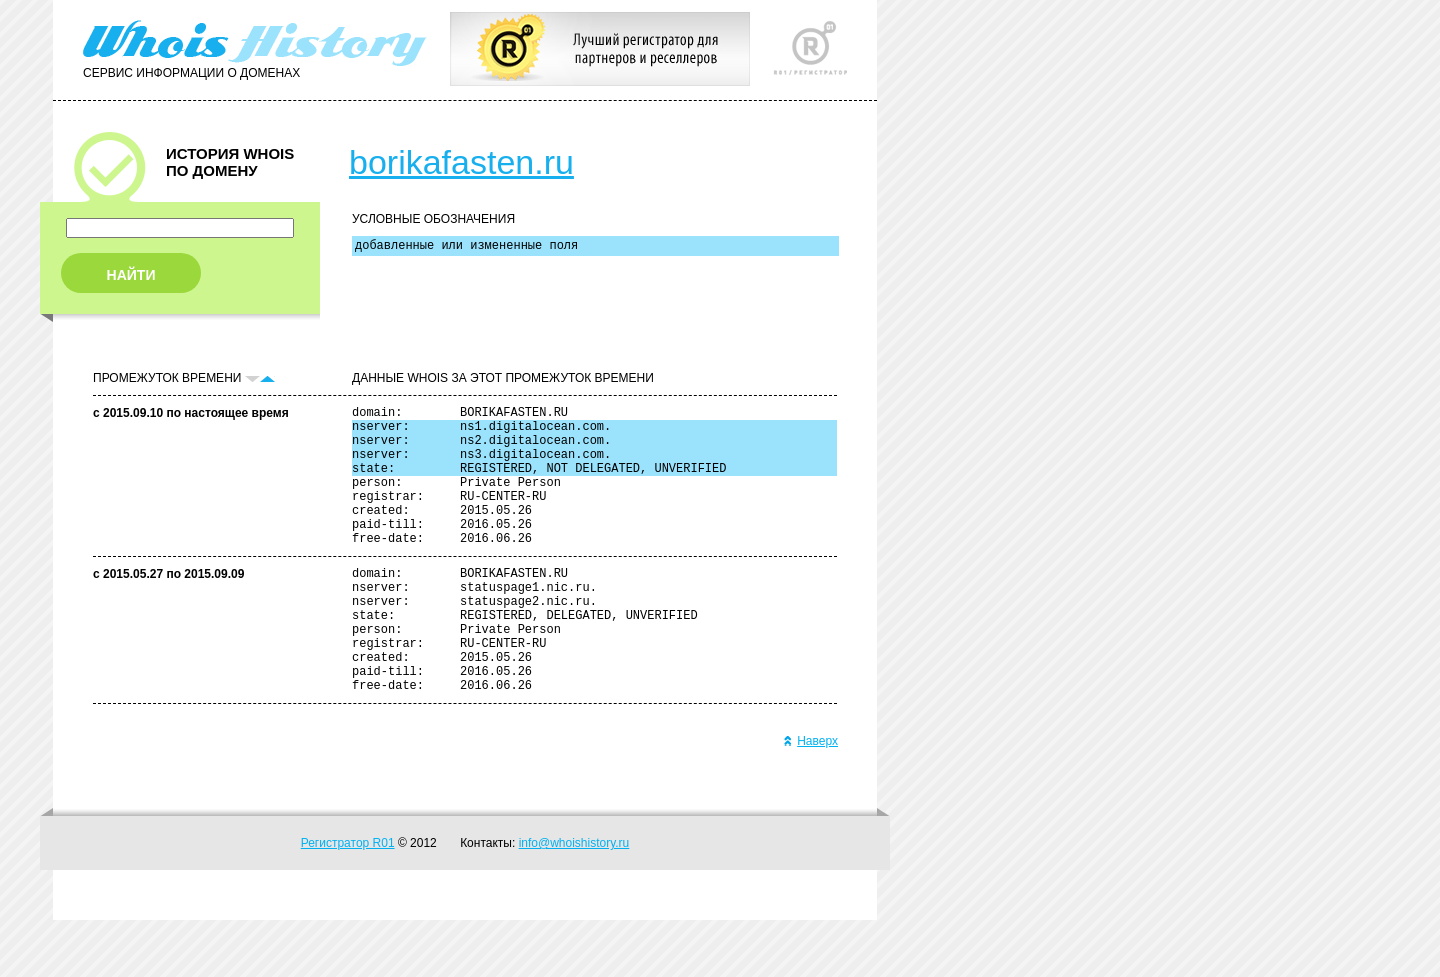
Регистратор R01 (348, 900)
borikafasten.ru (461, 162)
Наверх (810, 798)
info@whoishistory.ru (574, 900)
